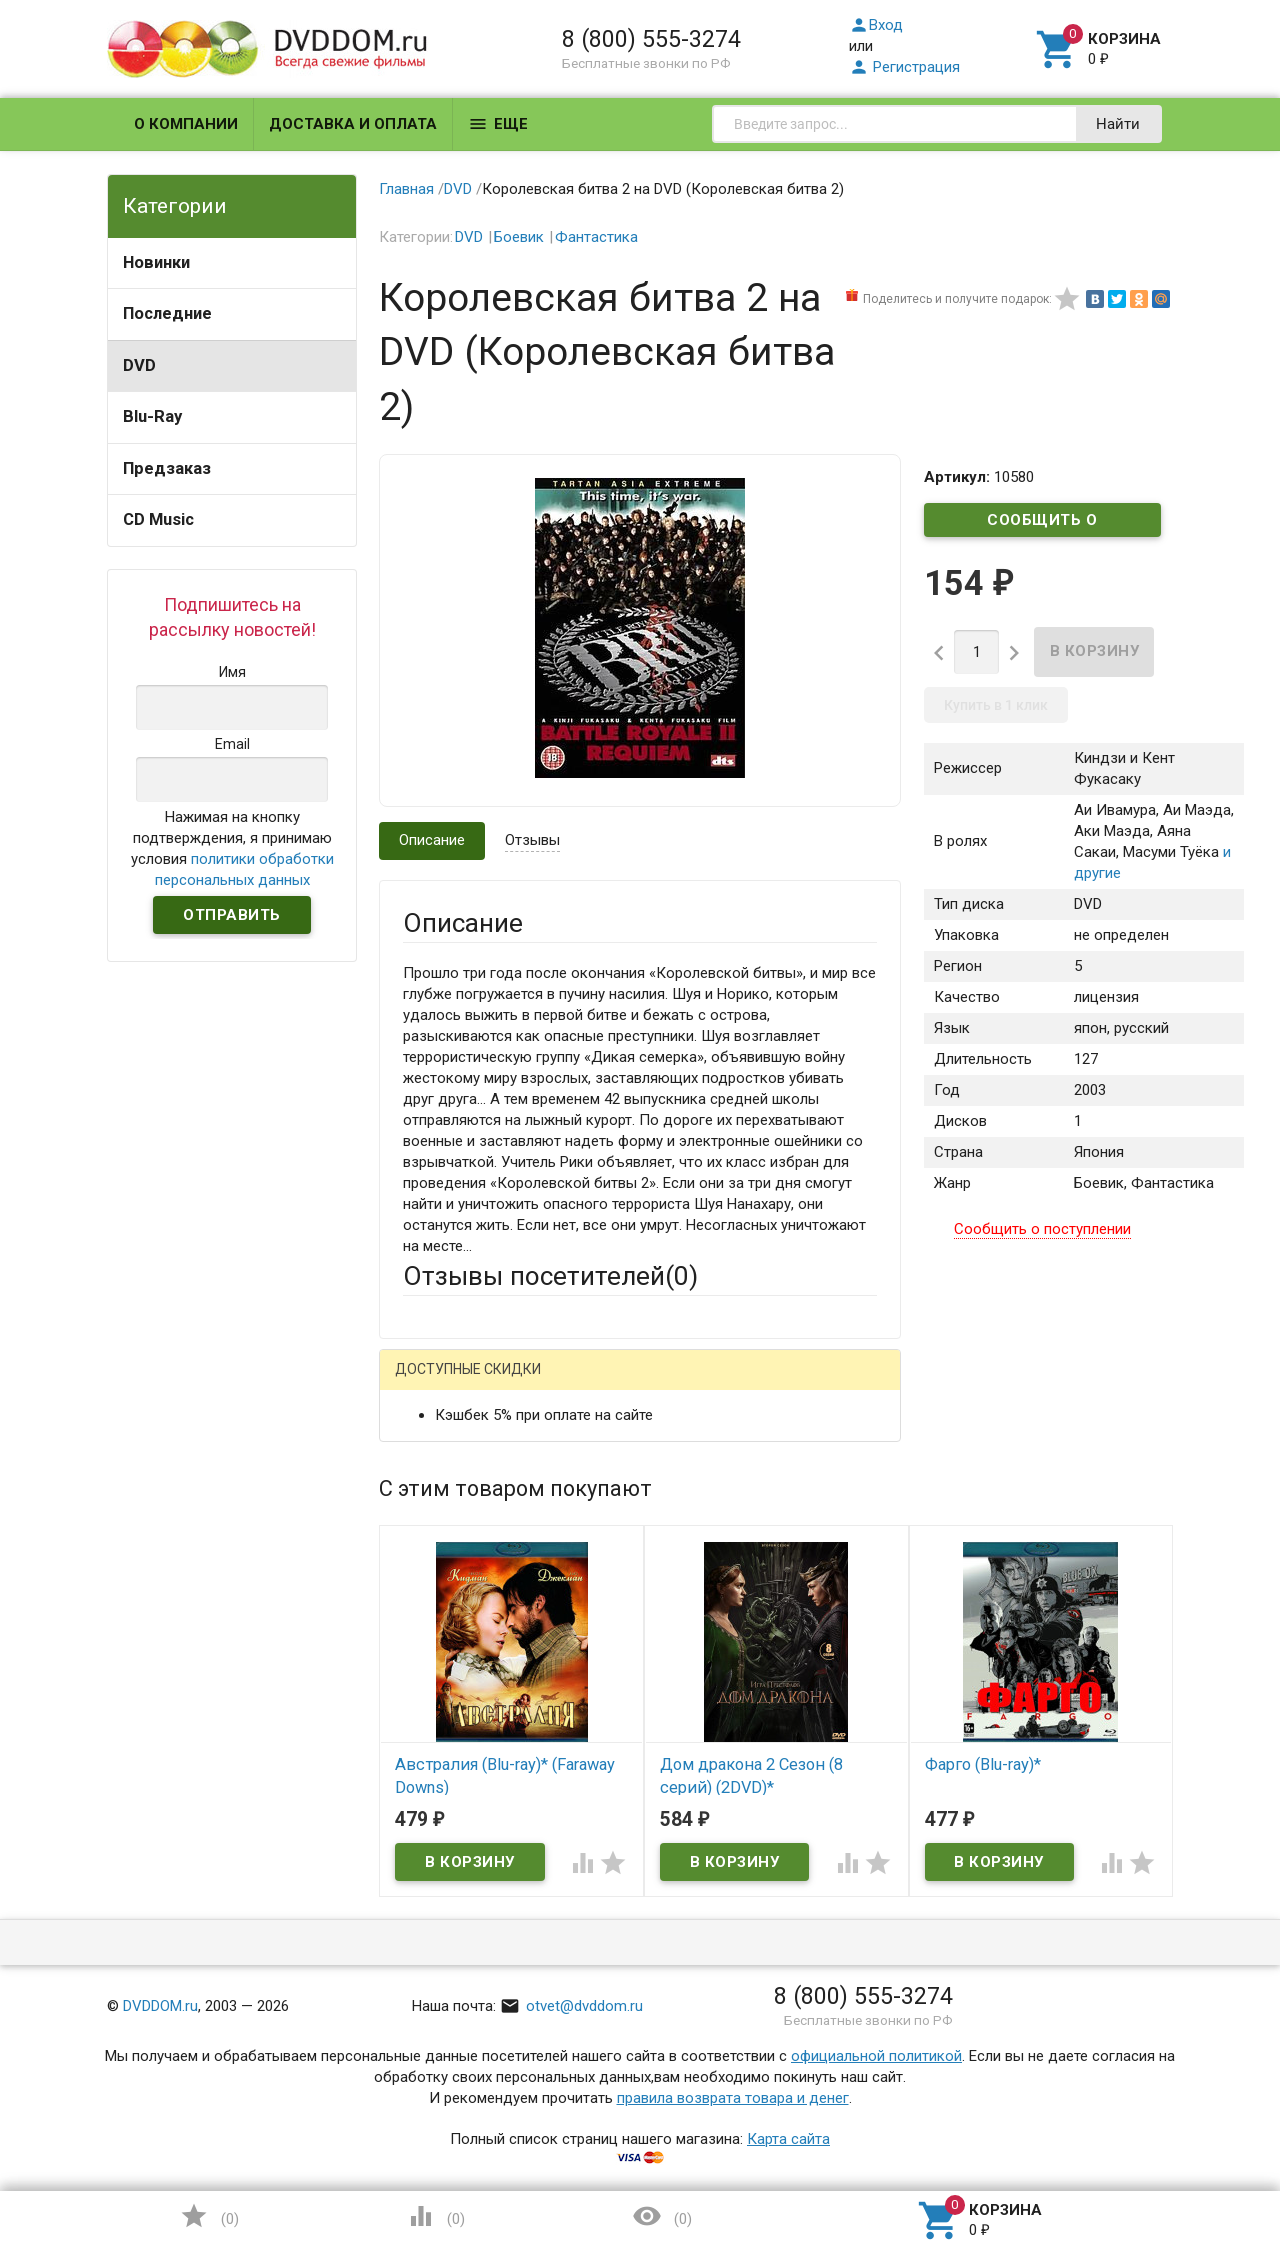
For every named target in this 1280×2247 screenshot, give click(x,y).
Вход (876, 25)
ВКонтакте (652, 1385)
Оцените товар (453, 1641)
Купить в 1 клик (996, 705)
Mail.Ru (531, 1385)
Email (420, 1510)
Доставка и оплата (353, 124)
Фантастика (596, 237)
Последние (167, 313)
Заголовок (440, 1586)
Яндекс (776, 1385)
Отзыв (425, 1675)
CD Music (158, 519)
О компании (186, 124)
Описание (432, 840)
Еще (498, 124)
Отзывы (532, 840)
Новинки (156, 262)
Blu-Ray (152, 416)
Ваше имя (436, 1455)
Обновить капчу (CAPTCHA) (656, 1977)
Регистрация (904, 67)
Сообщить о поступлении (1043, 524)
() (209, 2216)
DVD (139, 365)
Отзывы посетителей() (550, 1276)
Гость (429, 1383)
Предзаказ (167, 468)
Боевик (519, 237)
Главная (406, 189)
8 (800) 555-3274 (651, 39)
